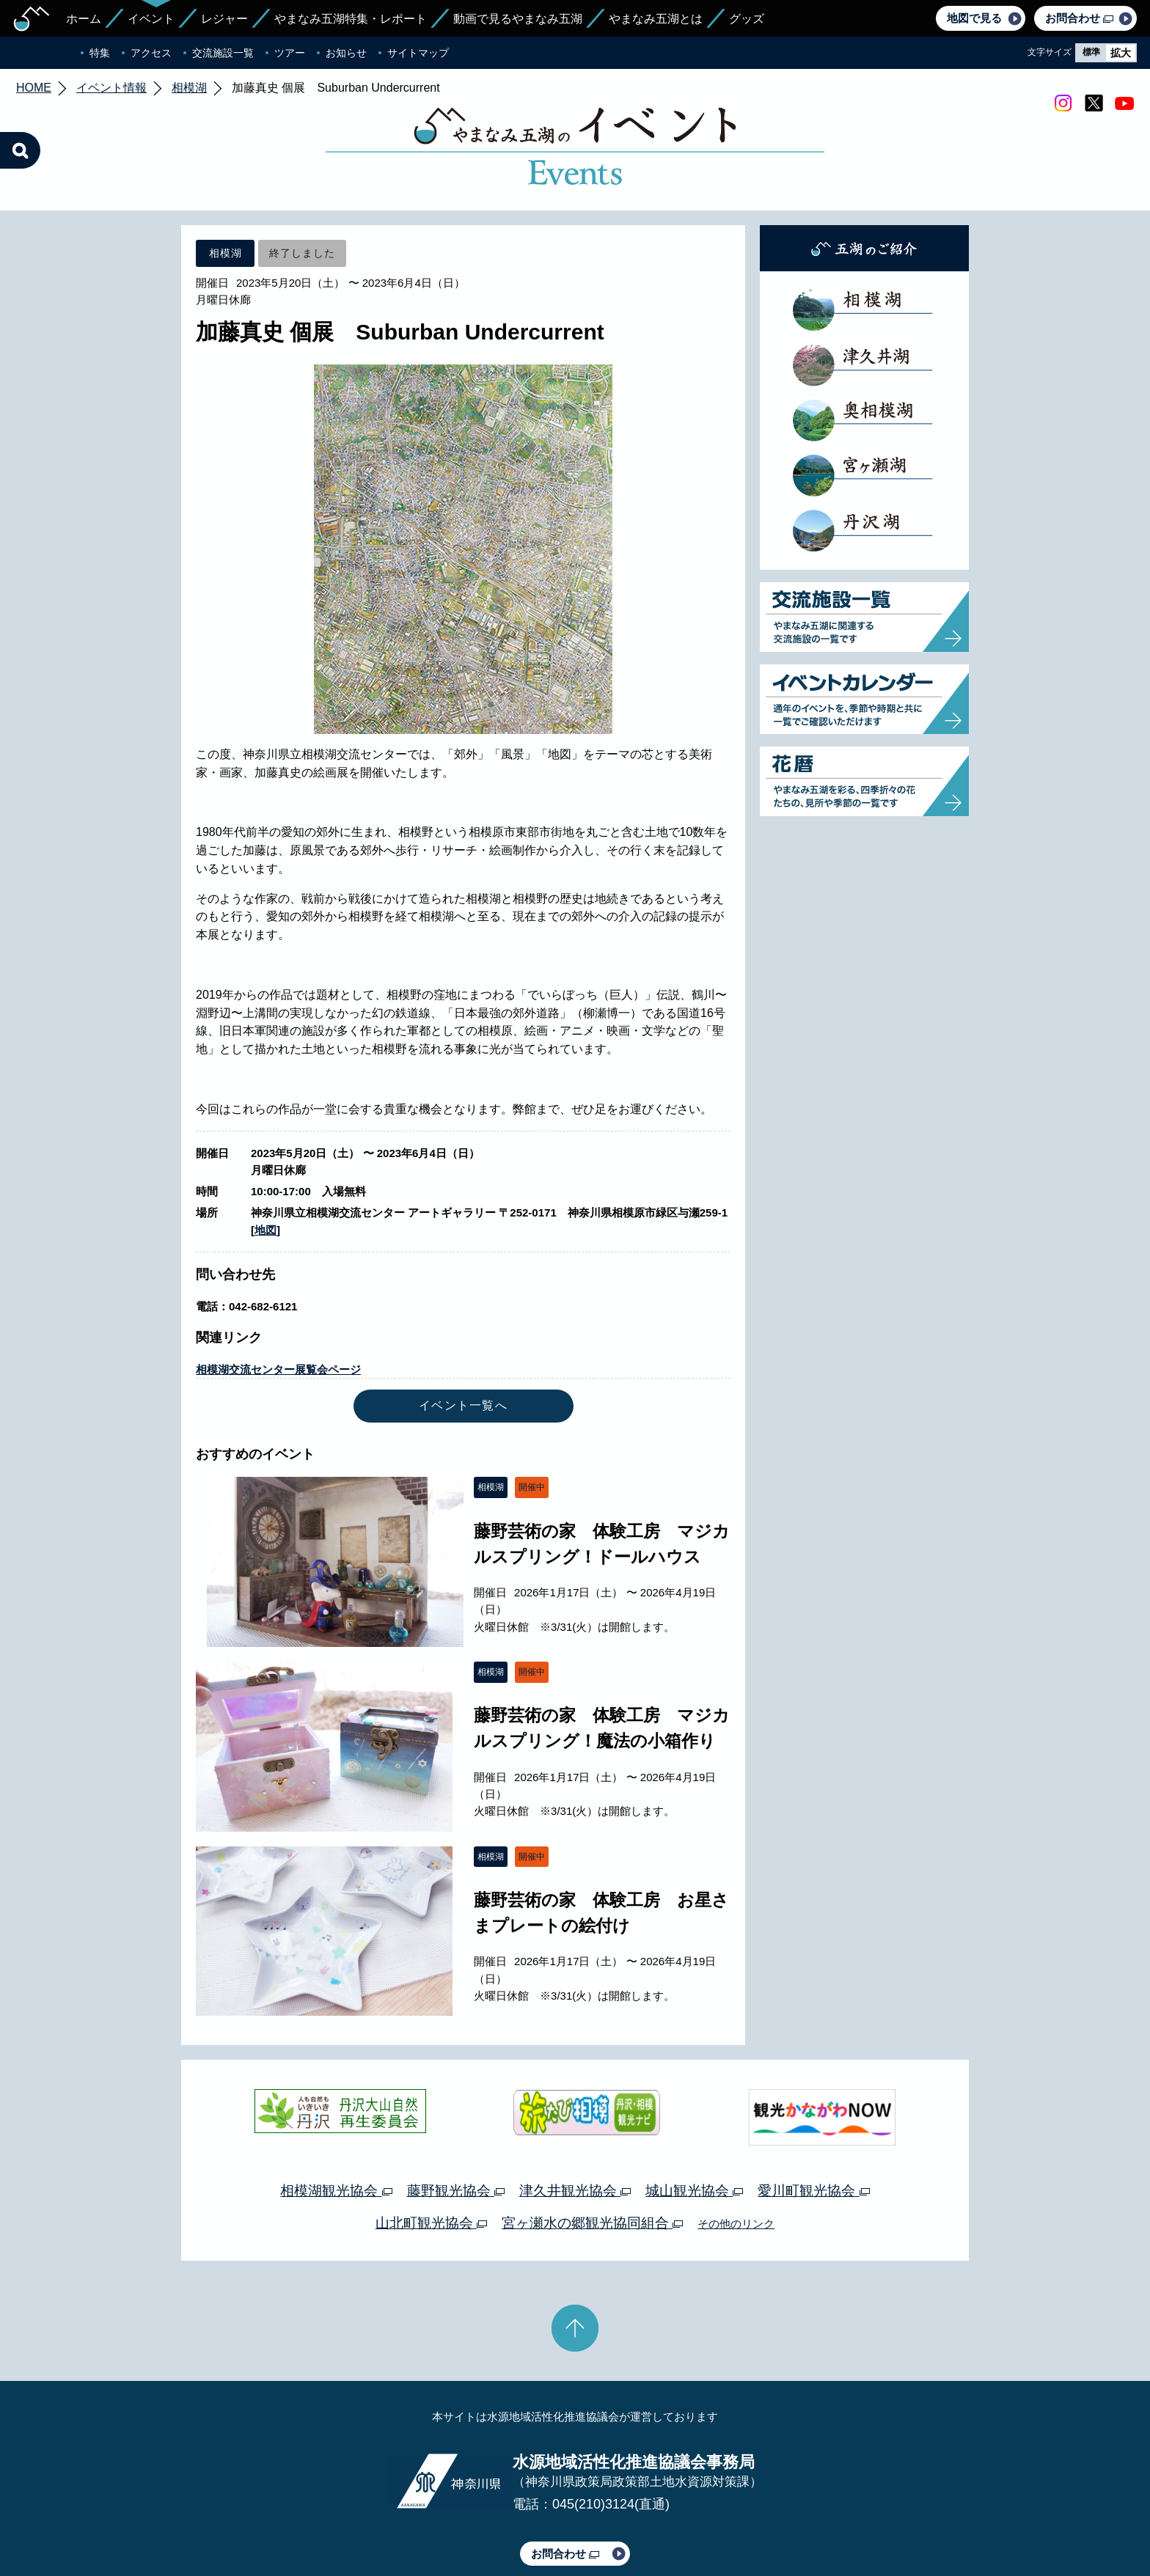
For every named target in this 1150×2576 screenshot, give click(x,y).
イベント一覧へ (463, 1336)
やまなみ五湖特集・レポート (350, 18)
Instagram (1062, 103)
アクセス (151, 53)
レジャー (224, 18)
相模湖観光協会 (336, 2121)
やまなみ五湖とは (656, 18)
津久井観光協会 (575, 2121)
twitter (1093, 103)
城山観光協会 (694, 2121)
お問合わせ (1079, 18)
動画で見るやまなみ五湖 (517, 18)
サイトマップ (418, 53)
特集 (99, 53)
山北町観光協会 (431, 2154)
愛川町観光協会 (813, 2121)
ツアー (289, 53)
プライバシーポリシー (441, 2523)
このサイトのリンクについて (570, 2523)
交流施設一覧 (223, 53)
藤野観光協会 (456, 2121)
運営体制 (359, 2523)
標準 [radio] (1091, 52)
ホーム (83, 18)
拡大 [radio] (1120, 53)
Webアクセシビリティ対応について (729, 2523)
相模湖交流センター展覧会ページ (278, 1300)
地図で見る (974, 18)
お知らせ (346, 53)
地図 (265, 1161)
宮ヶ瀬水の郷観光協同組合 (592, 2154)
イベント (151, 18)
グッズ (746, 18)
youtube (1124, 103)
